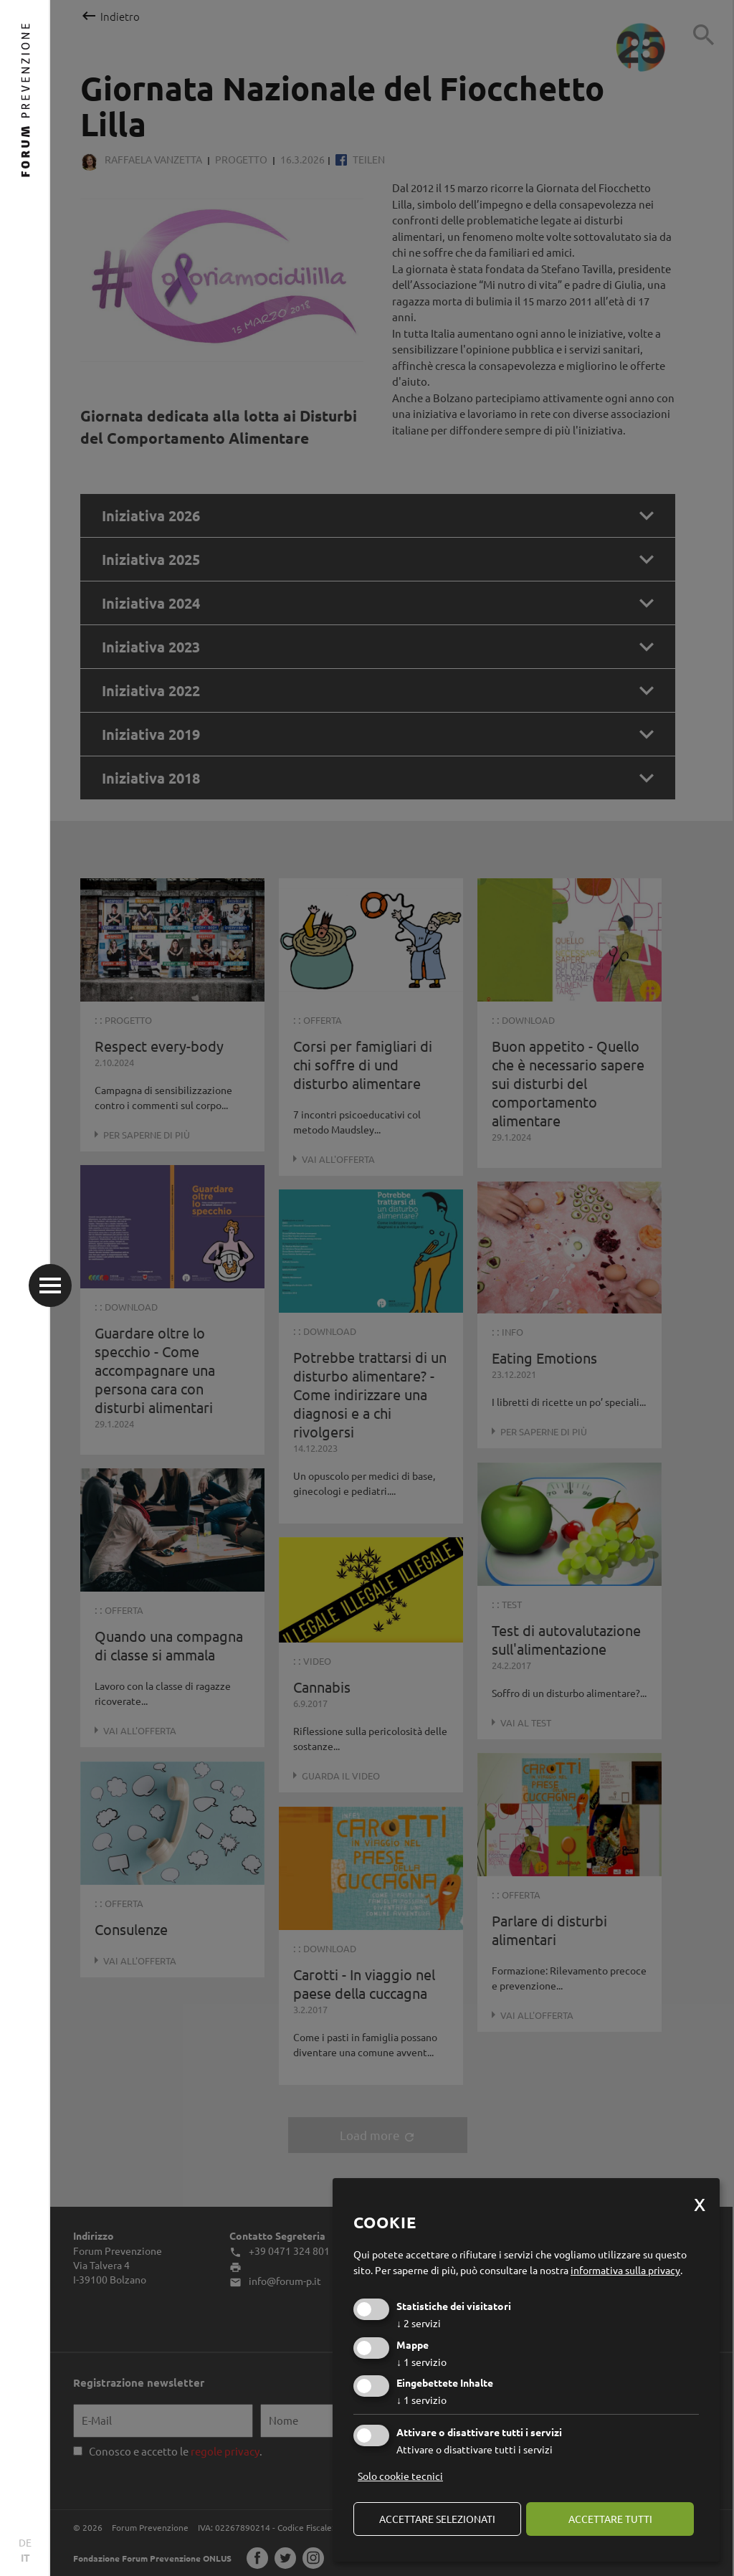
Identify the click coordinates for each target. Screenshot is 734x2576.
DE (25, 2542)
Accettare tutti (610, 2518)
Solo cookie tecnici (400, 2475)
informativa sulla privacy (625, 2269)
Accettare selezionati (437, 2518)
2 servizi (418, 2322)
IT (25, 2557)
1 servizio (421, 2361)
